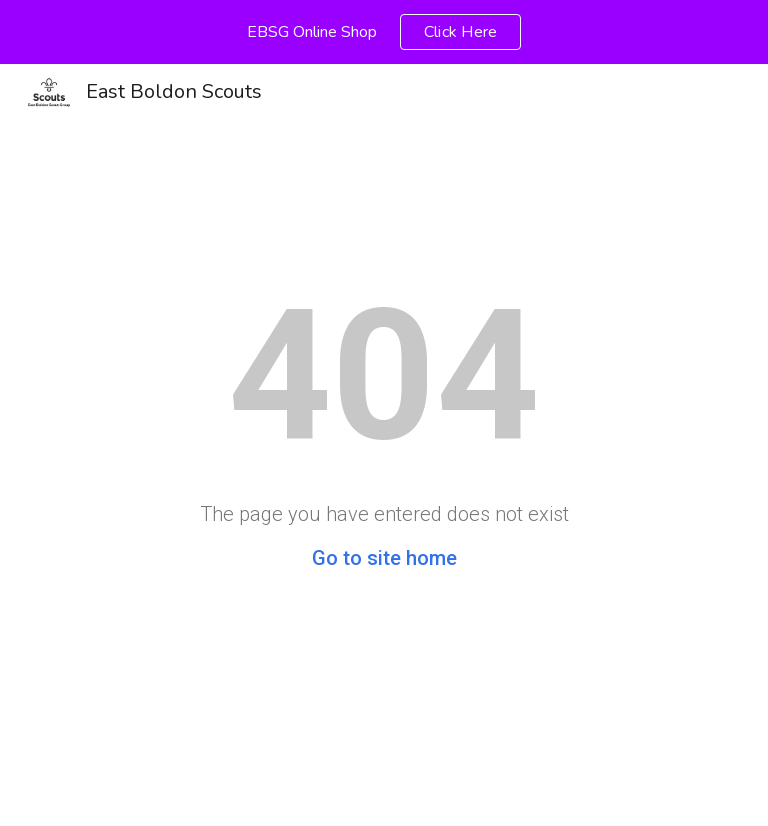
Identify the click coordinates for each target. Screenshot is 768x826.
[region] (384, 32)
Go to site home (384, 558)
